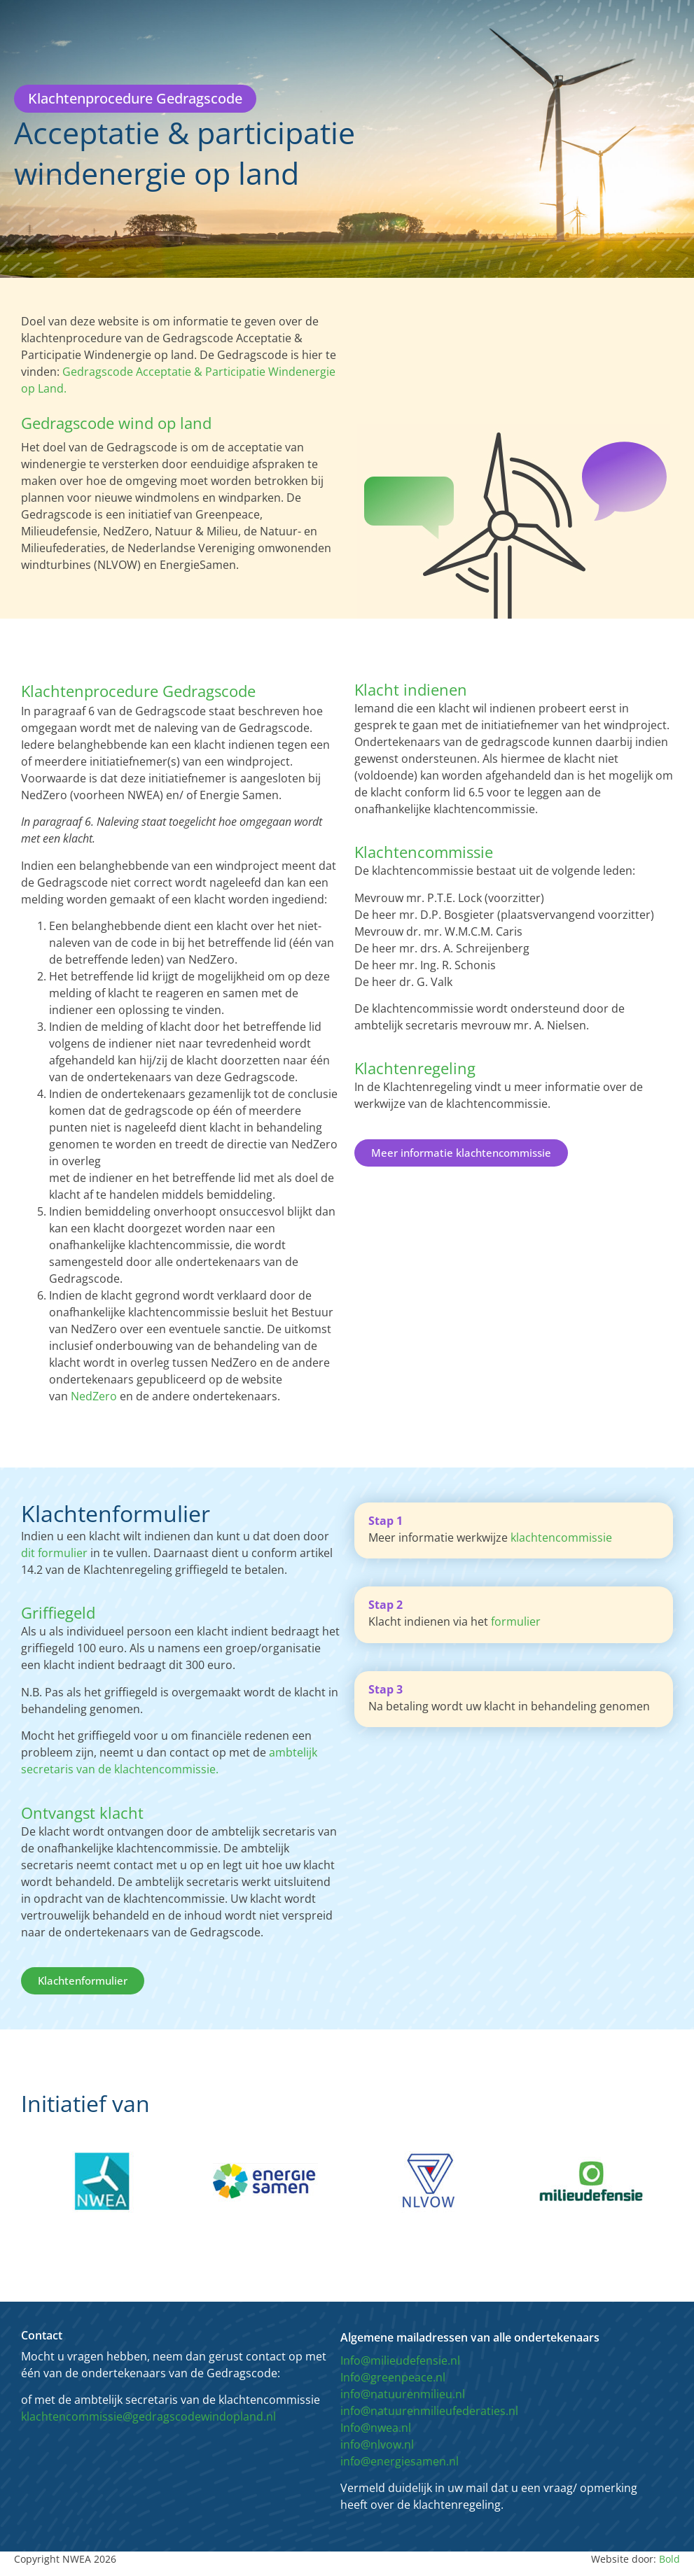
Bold (669, 2559)
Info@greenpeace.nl (392, 2377)
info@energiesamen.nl (399, 2461)
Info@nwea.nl (375, 2427)
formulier (516, 1621)
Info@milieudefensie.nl (400, 2360)
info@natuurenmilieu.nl (402, 2394)
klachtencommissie (561, 1537)
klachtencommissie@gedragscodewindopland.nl (148, 2416)
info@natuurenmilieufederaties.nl (429, 2411)
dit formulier (54, 1553)
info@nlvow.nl (377, 2444)
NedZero (94, 1396)
